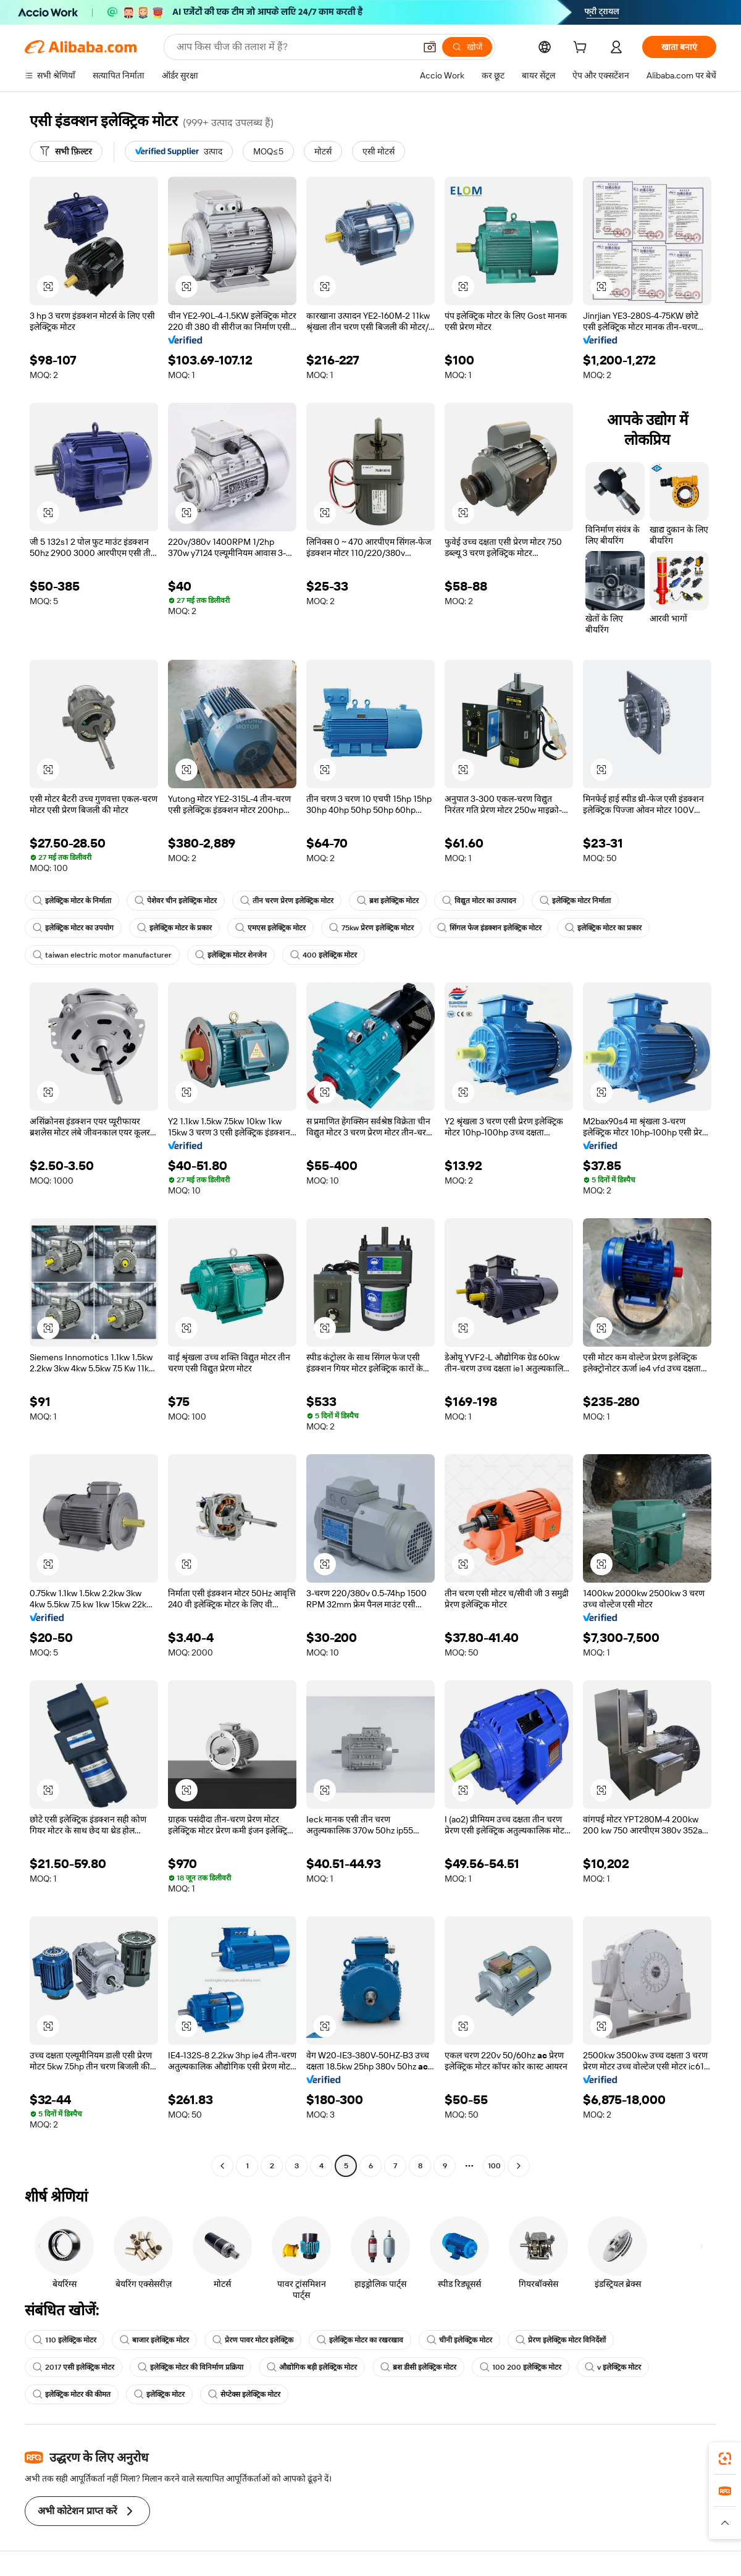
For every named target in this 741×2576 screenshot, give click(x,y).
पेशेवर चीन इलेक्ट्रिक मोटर (176, 901)
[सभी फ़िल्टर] (66, 151)
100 (494, 2165)
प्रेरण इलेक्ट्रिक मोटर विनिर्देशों (561, 2340)
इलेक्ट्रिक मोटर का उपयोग (73, 928)
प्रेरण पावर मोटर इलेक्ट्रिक (252, 2340)
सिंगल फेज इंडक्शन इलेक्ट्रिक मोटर (489, 928)
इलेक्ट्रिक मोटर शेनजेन (231, 955)
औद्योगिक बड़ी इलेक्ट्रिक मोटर (312, 2367)
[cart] (582, 49)
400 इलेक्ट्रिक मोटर (323, 955)
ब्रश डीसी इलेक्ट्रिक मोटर (418, 2367)
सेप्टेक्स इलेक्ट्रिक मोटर (244, 2394)
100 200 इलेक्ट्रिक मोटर (520, 2367)
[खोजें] (467, 47)
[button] (429, 47)
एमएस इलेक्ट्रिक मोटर (270, 928)
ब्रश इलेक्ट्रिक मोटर (388, 901)
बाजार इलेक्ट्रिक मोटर (154, 2340)
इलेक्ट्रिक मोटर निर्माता (575, 901)
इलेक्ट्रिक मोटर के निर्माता (72, 901)
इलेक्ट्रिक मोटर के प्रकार (174, 928)
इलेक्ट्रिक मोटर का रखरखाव (360, 2340)
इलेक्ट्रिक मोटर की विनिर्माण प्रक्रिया (190, 2367)
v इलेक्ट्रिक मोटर (613, 2367)
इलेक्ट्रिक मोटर (159, 2394)
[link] (725, 2459)
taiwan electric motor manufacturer (102, 955)
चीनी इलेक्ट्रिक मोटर (459, 2340)
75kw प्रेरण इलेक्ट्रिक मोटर (371, 928)
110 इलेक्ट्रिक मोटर (64, 2340)
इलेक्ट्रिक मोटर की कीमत (72, 2394)
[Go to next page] (519, 2166)
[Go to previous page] (222, 2166)
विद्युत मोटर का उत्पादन (479, 901)
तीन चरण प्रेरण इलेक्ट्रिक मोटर (286, 901)
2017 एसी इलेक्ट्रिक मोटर (73, 2367)
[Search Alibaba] (294, 47)
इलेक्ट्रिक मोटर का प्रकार (603, 928)
